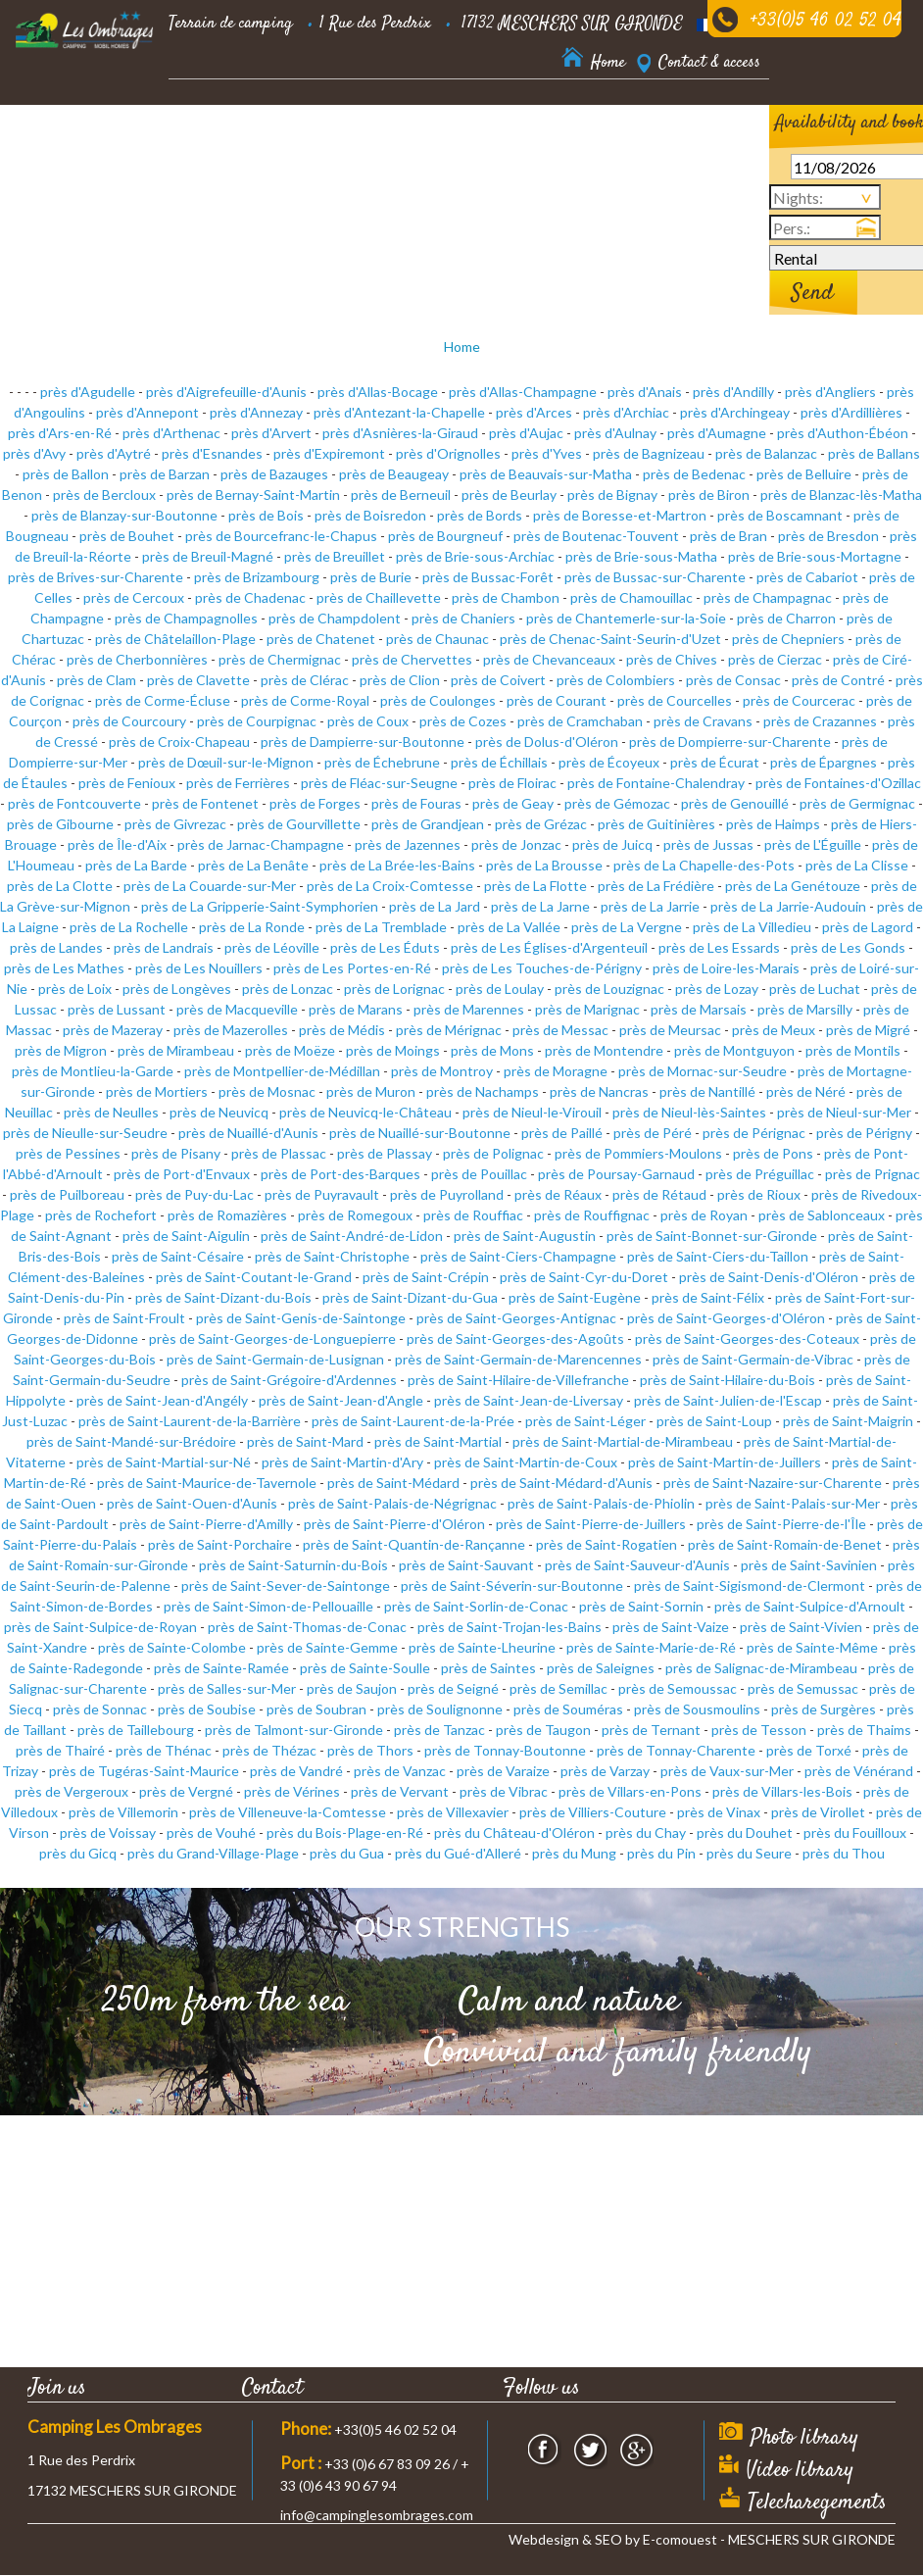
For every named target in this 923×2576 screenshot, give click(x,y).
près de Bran (728, 535)
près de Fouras (416, 803)
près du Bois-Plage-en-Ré (345, 1832)
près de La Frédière (656, 885)
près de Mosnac (267, 1091)
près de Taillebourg (135, 1729)
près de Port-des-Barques (340, 1173)
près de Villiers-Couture (592, 1812)
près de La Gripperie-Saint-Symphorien (259, 906)
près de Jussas (708, 844)
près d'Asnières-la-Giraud (400, 432)
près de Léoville (271, 947)
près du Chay (646, 1832)
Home (462, 346)
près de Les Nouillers (199, 968)
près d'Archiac (626, 412)
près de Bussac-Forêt (488, 577)
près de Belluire (803, 474)
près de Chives (671, 659)
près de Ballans (874, 453)
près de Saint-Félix (708, 1297)
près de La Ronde (252, 926)
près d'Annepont (147, 412)
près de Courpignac (256, 721)
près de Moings (393, 1050)
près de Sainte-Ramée (221, 1668)
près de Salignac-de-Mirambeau (761, 1668)
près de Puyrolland (447, 1194)
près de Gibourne (60, 824)
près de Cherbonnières (137, 659)
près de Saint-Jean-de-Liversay (528, 1400)
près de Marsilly (804, 1009)
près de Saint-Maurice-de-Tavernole (206, 1482)
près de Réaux (558, 1194)
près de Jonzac (516, 844)
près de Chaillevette (378, 597)
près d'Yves (546, 453)
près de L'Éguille (812, 844)
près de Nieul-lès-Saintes (689, 1112)
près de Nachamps (482, 1091)
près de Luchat (814, 988)
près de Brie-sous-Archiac (475, 556)
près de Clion (400, 679)
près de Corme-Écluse (162, 700)
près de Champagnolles (186, 618)
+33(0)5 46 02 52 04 (826, 21)
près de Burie (371, 577)
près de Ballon (66, 474)
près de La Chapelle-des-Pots (704, 865)
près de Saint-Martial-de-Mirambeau (622, 1441)
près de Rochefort (101, 1215)
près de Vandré (296, 1770)
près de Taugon (543, 1729)
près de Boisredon (370, 515)
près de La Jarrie (650, 906)
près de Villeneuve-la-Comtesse (287, 1812)
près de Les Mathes (64, 968)
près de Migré (868, 1029)
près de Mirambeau (176, 1050)
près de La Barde (136, 865)
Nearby (190, 166)
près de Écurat (714, 762)
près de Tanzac (439, 1729)
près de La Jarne (540, 906)
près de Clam (96, 679)
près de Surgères (823, 1709)
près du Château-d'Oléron (514, 1832)
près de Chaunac (437, 638)
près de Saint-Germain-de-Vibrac (753, 1359)
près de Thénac (164, 1750)
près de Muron (370, 1091)
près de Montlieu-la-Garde (92, 1071)
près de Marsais (699, 1009)
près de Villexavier (453, 1812)
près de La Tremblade (381, 926)
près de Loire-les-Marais (726, 968)
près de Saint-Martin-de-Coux (525, 1462)
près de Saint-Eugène (575, 1297)
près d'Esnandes (212, 453)
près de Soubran (316, 1709)
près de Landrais (164, 947)
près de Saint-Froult (124, 1318)
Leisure (526, 116)
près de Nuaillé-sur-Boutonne (419, 1132)
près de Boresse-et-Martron (619, 515)
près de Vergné (186, 1791)
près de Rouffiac (473, 1215)
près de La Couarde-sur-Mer (209, 885)
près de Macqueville (237, 1009)
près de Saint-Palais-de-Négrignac (392, 1503)
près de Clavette (198, 679)
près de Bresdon (828, 535)
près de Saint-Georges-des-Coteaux (747, 1338)
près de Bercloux (104, 494)
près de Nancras (599, 1091)
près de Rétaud (659, 1194)
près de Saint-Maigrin (848, 1420)
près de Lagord (867, 926)
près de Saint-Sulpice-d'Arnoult (809, 1606)
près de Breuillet (334, 556)
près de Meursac (670, 1029)
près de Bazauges (274, 474)
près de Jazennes (408, 844)
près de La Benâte (253, 865)
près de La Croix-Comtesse (390, 885)
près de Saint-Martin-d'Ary (342, 1462)
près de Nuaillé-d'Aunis (248, 1132)
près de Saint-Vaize (670, 1626)
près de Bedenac (694, 474)
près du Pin (661, 1853)
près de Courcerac (799, 700)
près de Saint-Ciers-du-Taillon (717, 1256)
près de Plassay (384, 1153)
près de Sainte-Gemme (327, 1647)
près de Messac (560, 1029)
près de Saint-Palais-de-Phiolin (601, 1503)
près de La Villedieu (752, 926)
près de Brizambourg (256, 577)
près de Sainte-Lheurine (482, 1647)
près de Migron (61, 1050)
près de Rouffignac (592, 1215)
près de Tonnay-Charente (676, 1750)
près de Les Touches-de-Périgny (542, 968)
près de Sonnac (100, 1709)
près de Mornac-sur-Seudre (702, 1071)
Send (813, 293)
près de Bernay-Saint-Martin (253, 494)
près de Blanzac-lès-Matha (841, 494)
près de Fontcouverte (74, 803)
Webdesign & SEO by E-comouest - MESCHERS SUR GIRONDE (702, 2539)
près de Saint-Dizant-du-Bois (223, 1297)
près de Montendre (604, 1050)
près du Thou (843, 1853)
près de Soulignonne (440, 1709)
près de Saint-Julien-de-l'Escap (728, 1400)
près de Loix (75, 988)
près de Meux (773, 1029)
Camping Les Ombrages (114, 2426)
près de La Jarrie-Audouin (788, 906)
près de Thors (370, 1750)
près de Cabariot (807, 577)
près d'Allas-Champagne (523, 391)
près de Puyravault (322, 1194)
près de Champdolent (334, 618)
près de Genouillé (735, 803)
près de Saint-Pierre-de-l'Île (781, 1523)
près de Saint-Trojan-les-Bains (509, 1626)
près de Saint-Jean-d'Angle (341, 1400)
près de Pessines (68, 1153)
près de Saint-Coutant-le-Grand (254, 1276)
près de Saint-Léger (585, 1420)
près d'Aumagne (716, 432)
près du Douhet (745, 1832)
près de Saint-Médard (393, 1482)
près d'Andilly (733, 391)
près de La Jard (434, 906)
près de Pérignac (754, 1132)
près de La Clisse (856, 865)
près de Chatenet (321, 638)
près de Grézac (541, 824)
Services (608, 116)
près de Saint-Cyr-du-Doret (584, 1276)
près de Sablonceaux (821, 1215)
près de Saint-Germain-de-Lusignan (275, 1359)
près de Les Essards (719, 947)
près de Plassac (278, 1153)
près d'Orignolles (448, 453)
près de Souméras (568, 1709)
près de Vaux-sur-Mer (727, 1770)
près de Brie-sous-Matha (641, 556)
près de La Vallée (509, 926)
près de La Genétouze (792, 885)
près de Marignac (587, 1009)
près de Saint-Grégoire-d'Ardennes (289, 1379)
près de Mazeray (113, 1029)
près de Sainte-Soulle (365, 1668)
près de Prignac (872, 1173)
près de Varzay (605, 1770)
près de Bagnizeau (648, 453)
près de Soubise (207, 1709)
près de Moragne (555, 1071)
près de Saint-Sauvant (466, 1565)
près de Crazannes (820, 721)
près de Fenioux (126, 782)
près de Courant (557, 700)
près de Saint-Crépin (426, 1276)
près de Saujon (352, 1688)
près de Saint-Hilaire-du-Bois (727, 1379)
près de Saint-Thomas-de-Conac (307, 1626)
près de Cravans (703, 721)
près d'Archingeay (735, 412)
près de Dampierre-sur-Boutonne (362, 741)
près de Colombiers (616, 679)
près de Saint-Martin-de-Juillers (724, 1462)
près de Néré (806, 1091)
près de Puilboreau (67, 1194)
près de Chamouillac (631, 597)
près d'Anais (644, 391)
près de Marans (356, 1009)
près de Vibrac (504, 1791)
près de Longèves (176, 988)
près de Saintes (488, 1668)
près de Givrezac (175, 824)
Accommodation (217, 116)
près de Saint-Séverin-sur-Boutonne (512, 1585)
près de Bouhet (126, 535)
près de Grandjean (427, 824)
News (262, 166)
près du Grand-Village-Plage (213, 1853)
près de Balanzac (766, 453)
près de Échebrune (382, 762)
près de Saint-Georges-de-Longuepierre (272, 1338)
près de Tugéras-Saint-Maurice (144, 1770)
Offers (687, 116)
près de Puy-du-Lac (194, 1194)
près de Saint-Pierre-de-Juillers (591, 1523)
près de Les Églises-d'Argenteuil (549, 947)
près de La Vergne (626, 926)
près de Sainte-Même (812, 1647)
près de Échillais (499, 762)
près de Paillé (562, 1132)
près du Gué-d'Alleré (458, 1853)
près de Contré (838, 679)
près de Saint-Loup (714, 1420)
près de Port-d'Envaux (182, 1173)
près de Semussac (803, 1688)
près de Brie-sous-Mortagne (814, 556)
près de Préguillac (759, 1173)
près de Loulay (500, 988)
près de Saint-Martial (438, 1441)
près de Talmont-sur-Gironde (294, 1729)
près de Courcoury (129, 721)
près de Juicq (612, 844)
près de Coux (368, 721)
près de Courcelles (674, 700)
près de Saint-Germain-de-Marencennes (518, 1359)
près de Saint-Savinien (809, 1565)
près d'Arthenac (171, 432)
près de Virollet (818, 1812)
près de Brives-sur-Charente (95, 577)
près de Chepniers (788, 638)
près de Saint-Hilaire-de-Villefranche (518, 1379)
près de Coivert (498, 679)
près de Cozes (463, 721)
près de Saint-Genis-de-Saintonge (301, 1318)
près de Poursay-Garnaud (616, 1173)
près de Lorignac (394, 988)
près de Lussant (117, 1009)
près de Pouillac (479, 1173)
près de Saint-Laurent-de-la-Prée (413, 1420)
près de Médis (342, 1029)
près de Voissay (108, 1832)
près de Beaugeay (394, 474)
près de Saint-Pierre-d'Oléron (394, 1523)
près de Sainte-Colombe (172, 1647)
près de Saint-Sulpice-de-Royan (100, 1626)
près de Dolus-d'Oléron (546, 741)
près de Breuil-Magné (207, 556)
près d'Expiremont (329, 453)
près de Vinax (718, 1812)
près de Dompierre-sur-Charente (730, 741)
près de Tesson (758, 1729)
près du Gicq (78, 1853)
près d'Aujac (526, 432)
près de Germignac (857, 803)
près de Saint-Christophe (332, 1256)
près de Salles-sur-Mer (227, 1688)
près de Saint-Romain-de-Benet (785, 1544)
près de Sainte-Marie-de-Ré (651, 1647)
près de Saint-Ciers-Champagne (518, 1256)
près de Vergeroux (71, 1791)
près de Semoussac (677, 1688)
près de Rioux (759, 1194)
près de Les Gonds (848, 947)
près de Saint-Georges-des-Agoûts (515, 1338)
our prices (436, 116)
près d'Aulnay (615, 432)
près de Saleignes (601, 1668)
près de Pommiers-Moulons (638, 1153)
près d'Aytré (113, 453)
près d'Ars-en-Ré (60, 432)
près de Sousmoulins (697, 1709)
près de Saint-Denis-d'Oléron (768, 1276)
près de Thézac (269, 1750)
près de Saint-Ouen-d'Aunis (192, 1503)
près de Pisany (175, 1153)
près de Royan (704, 1215)
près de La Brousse (544, 865)
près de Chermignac (280, 659)
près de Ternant (651, 1729)
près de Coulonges (438, 700)
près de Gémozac (617, 803)
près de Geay (513, 803)
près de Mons (492, 1050)
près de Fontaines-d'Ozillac (838, 782)
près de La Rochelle (129, 926)
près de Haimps (773, 824)
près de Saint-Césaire (178, 1256)
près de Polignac (493, 1153)
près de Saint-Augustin (525, 1235)
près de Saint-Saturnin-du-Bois (293, 1565)
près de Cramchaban (580, 721)
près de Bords (479, 515)
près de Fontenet (205, 803)
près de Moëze (290, 1050)
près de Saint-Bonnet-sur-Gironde (712, 1235)
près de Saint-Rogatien (606, 1544)
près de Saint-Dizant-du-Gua (410, 1297)
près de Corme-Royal (305, 700)
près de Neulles (111, 1112)
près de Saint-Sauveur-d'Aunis (637, 1565)
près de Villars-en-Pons (630, 1791)
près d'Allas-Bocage (377, 391)
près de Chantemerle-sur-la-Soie (626, 618)
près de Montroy (442, 1071)
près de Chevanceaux (549, 659)
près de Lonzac (287, 988)
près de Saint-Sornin (641, 1606)
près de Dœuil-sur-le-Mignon (226, 762)
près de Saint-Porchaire (220, 1544)
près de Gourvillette (299, 824)
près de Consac (733, 679)
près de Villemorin (123, 1812)
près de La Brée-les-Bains (397, 865)
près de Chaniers (463, 618)
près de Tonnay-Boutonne (505, 1750)
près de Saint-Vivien (801, 1626)
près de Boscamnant (780, 515)
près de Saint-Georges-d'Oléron (726, 1318)
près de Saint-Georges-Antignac (516, 1318)
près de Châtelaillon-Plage (175, 638)
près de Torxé (808, 1750)
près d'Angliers (830, 391)
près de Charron (786, 618)
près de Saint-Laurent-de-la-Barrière (189, 1420)
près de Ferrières (238, 782)
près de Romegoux (355, 1215)
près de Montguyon (734, 1050)
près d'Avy (34, 453)
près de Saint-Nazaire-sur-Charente (772, 1482)
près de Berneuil (401, 494)
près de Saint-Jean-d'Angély (162, 1400)
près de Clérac (305, 679)
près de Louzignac (609, 988)
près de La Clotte (60, 885)
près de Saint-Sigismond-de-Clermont (749, 1585)
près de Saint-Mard (305, 1441)
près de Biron (709, 494)
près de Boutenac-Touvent (596, 535)
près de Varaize (503, 1770)
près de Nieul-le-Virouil (532, 1112)
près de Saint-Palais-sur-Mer (792, 1503)
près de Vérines (292, 1791)
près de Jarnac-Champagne (260, 844)
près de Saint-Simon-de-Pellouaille (268, 1606)
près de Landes (56, 947)
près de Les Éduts (385, 947)
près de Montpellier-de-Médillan (282, 1071)
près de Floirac (512, 782)
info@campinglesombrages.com (376, 2514)
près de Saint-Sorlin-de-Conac (476, 1606)
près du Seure (749, 1853)
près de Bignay (612, 494)
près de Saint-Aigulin (186, 1235)
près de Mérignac (449, 1029)
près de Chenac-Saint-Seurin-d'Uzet (610, 638)
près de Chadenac (250, 597)
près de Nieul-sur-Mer (844, 1112)
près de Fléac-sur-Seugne (379, 782)
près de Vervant (400, 1791)
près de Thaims (864, 1729)
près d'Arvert (271, 432)
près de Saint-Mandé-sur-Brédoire (131, 1441)
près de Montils (852, 1050)
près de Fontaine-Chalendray (656, 782)
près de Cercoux (133, 597)
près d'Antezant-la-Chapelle (399, 412)
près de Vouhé (211, 1832)
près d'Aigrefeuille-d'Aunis (226, 391)
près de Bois (266, 515)
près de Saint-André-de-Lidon (352, 1235)
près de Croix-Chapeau (179, 741)
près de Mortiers (157, 1091)
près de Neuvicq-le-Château (365, 1112)
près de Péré (652, 1132)
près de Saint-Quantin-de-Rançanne (414, 1544)
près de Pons (773, 1153)
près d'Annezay (256, 412)
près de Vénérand (858, 1770)
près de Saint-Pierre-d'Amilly (206, 1523)
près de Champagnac (768, 597)
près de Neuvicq (219, 1112)
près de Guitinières (656, 824)
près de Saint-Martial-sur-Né (163, 1462)
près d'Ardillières (851, 412)
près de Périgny (864, 1132)
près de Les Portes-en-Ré (352, 968)
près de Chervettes (412, 659)
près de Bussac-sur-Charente (655, 577)
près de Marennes (468, 1009)
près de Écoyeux (609, 762)
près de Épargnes (823, 762)
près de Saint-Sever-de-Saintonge (285, 1585)
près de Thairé (60, 1750)
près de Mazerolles (230, 1029)
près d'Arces (534, 412)
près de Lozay (716, 988)
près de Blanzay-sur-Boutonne (124, 515)
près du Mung (574, 1853)
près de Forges (315, 803)
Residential (334, 116)
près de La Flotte (535, 885)
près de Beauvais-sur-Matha (546, 474)
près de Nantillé (707, 1091)
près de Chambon (505, 597)
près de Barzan (165, 474)
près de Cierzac (775, 659)
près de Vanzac (400, 1770)
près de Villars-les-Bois (782, 1791)
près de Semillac (558, 1688)
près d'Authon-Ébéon (842, 432)
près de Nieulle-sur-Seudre (85, 1132)
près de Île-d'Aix (117, 844)
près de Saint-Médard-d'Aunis (561, 1482)
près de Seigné (453, 1688)
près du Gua (347, 1853)
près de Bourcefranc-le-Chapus (281, 535)
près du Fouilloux (854, 1832)
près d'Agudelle (87, 391)
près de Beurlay (509, 494)
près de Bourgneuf (445, 535)
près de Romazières (227, 1215)
